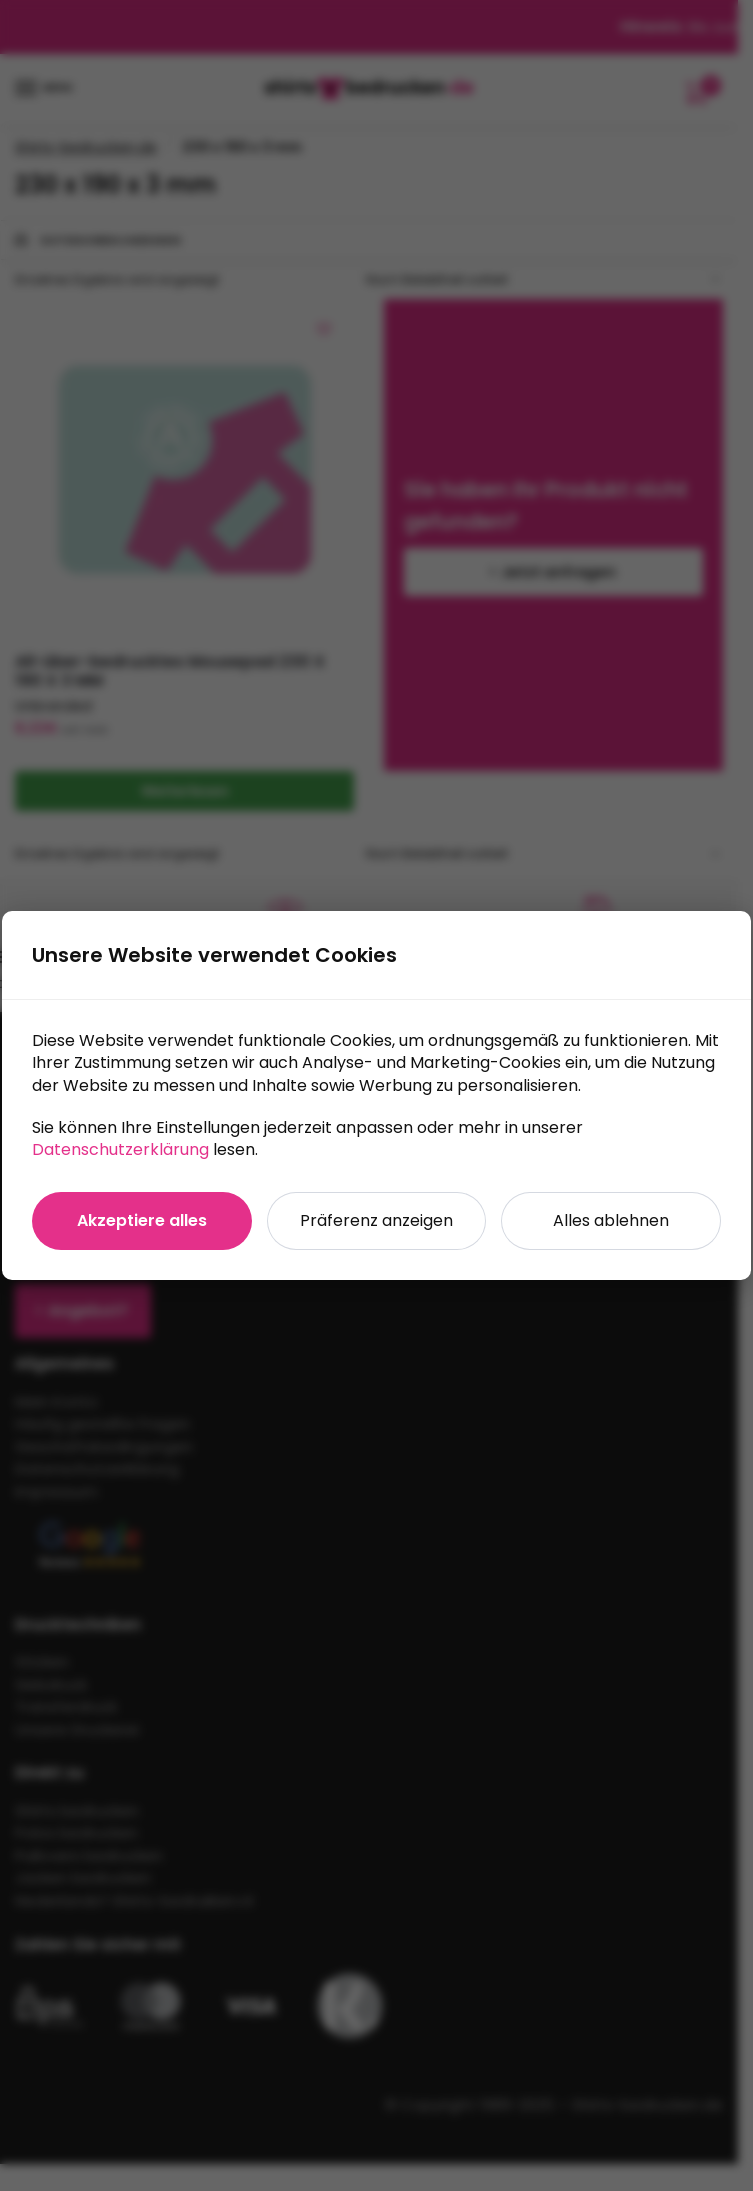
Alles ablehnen (611, 1220)
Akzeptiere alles (142, 1220)
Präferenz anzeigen (376, 1220)
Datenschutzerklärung (120, 1149)
